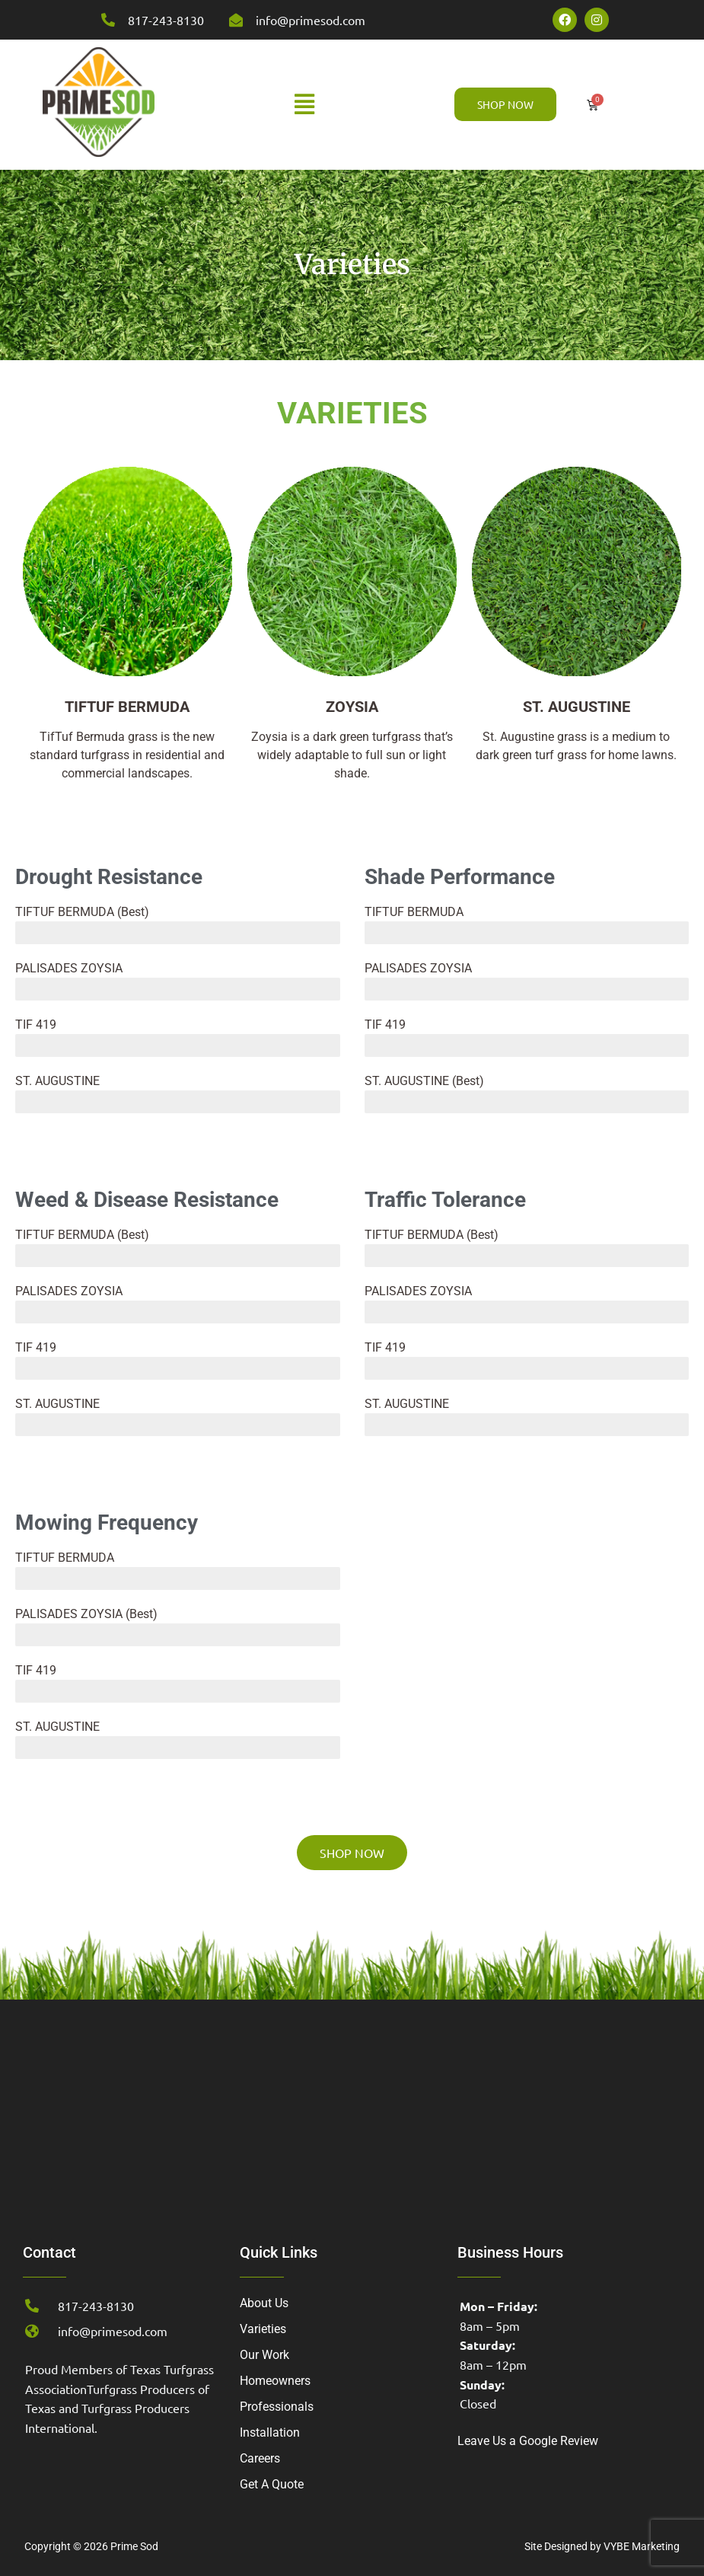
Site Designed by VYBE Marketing (602, 2546)
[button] (305, 104)
